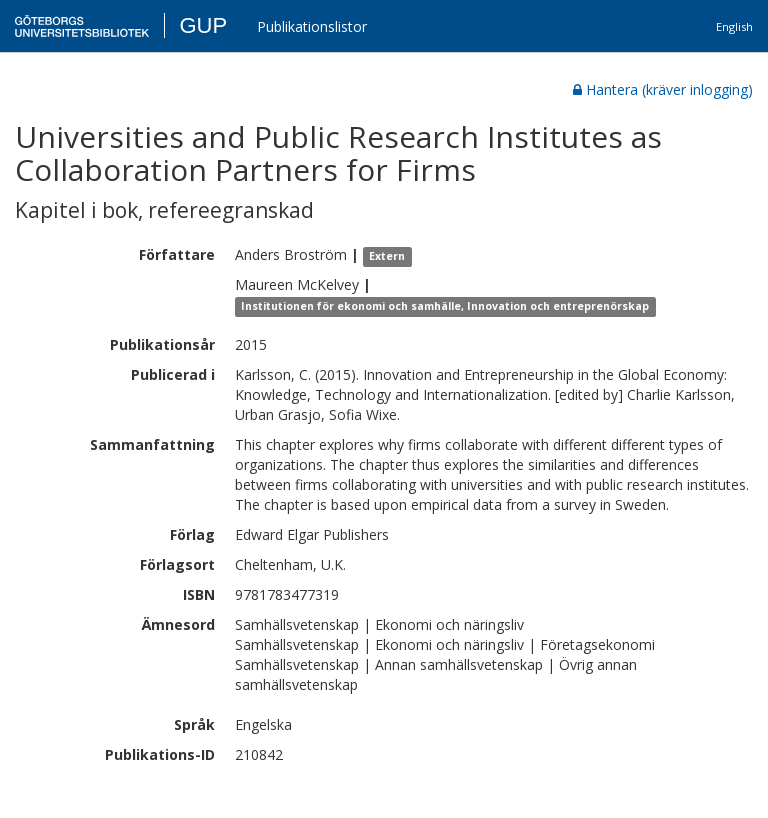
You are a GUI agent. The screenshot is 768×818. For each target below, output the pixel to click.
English (734, 26)
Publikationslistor (312, 26)
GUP (203, 25)
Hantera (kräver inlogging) (663, 89)
